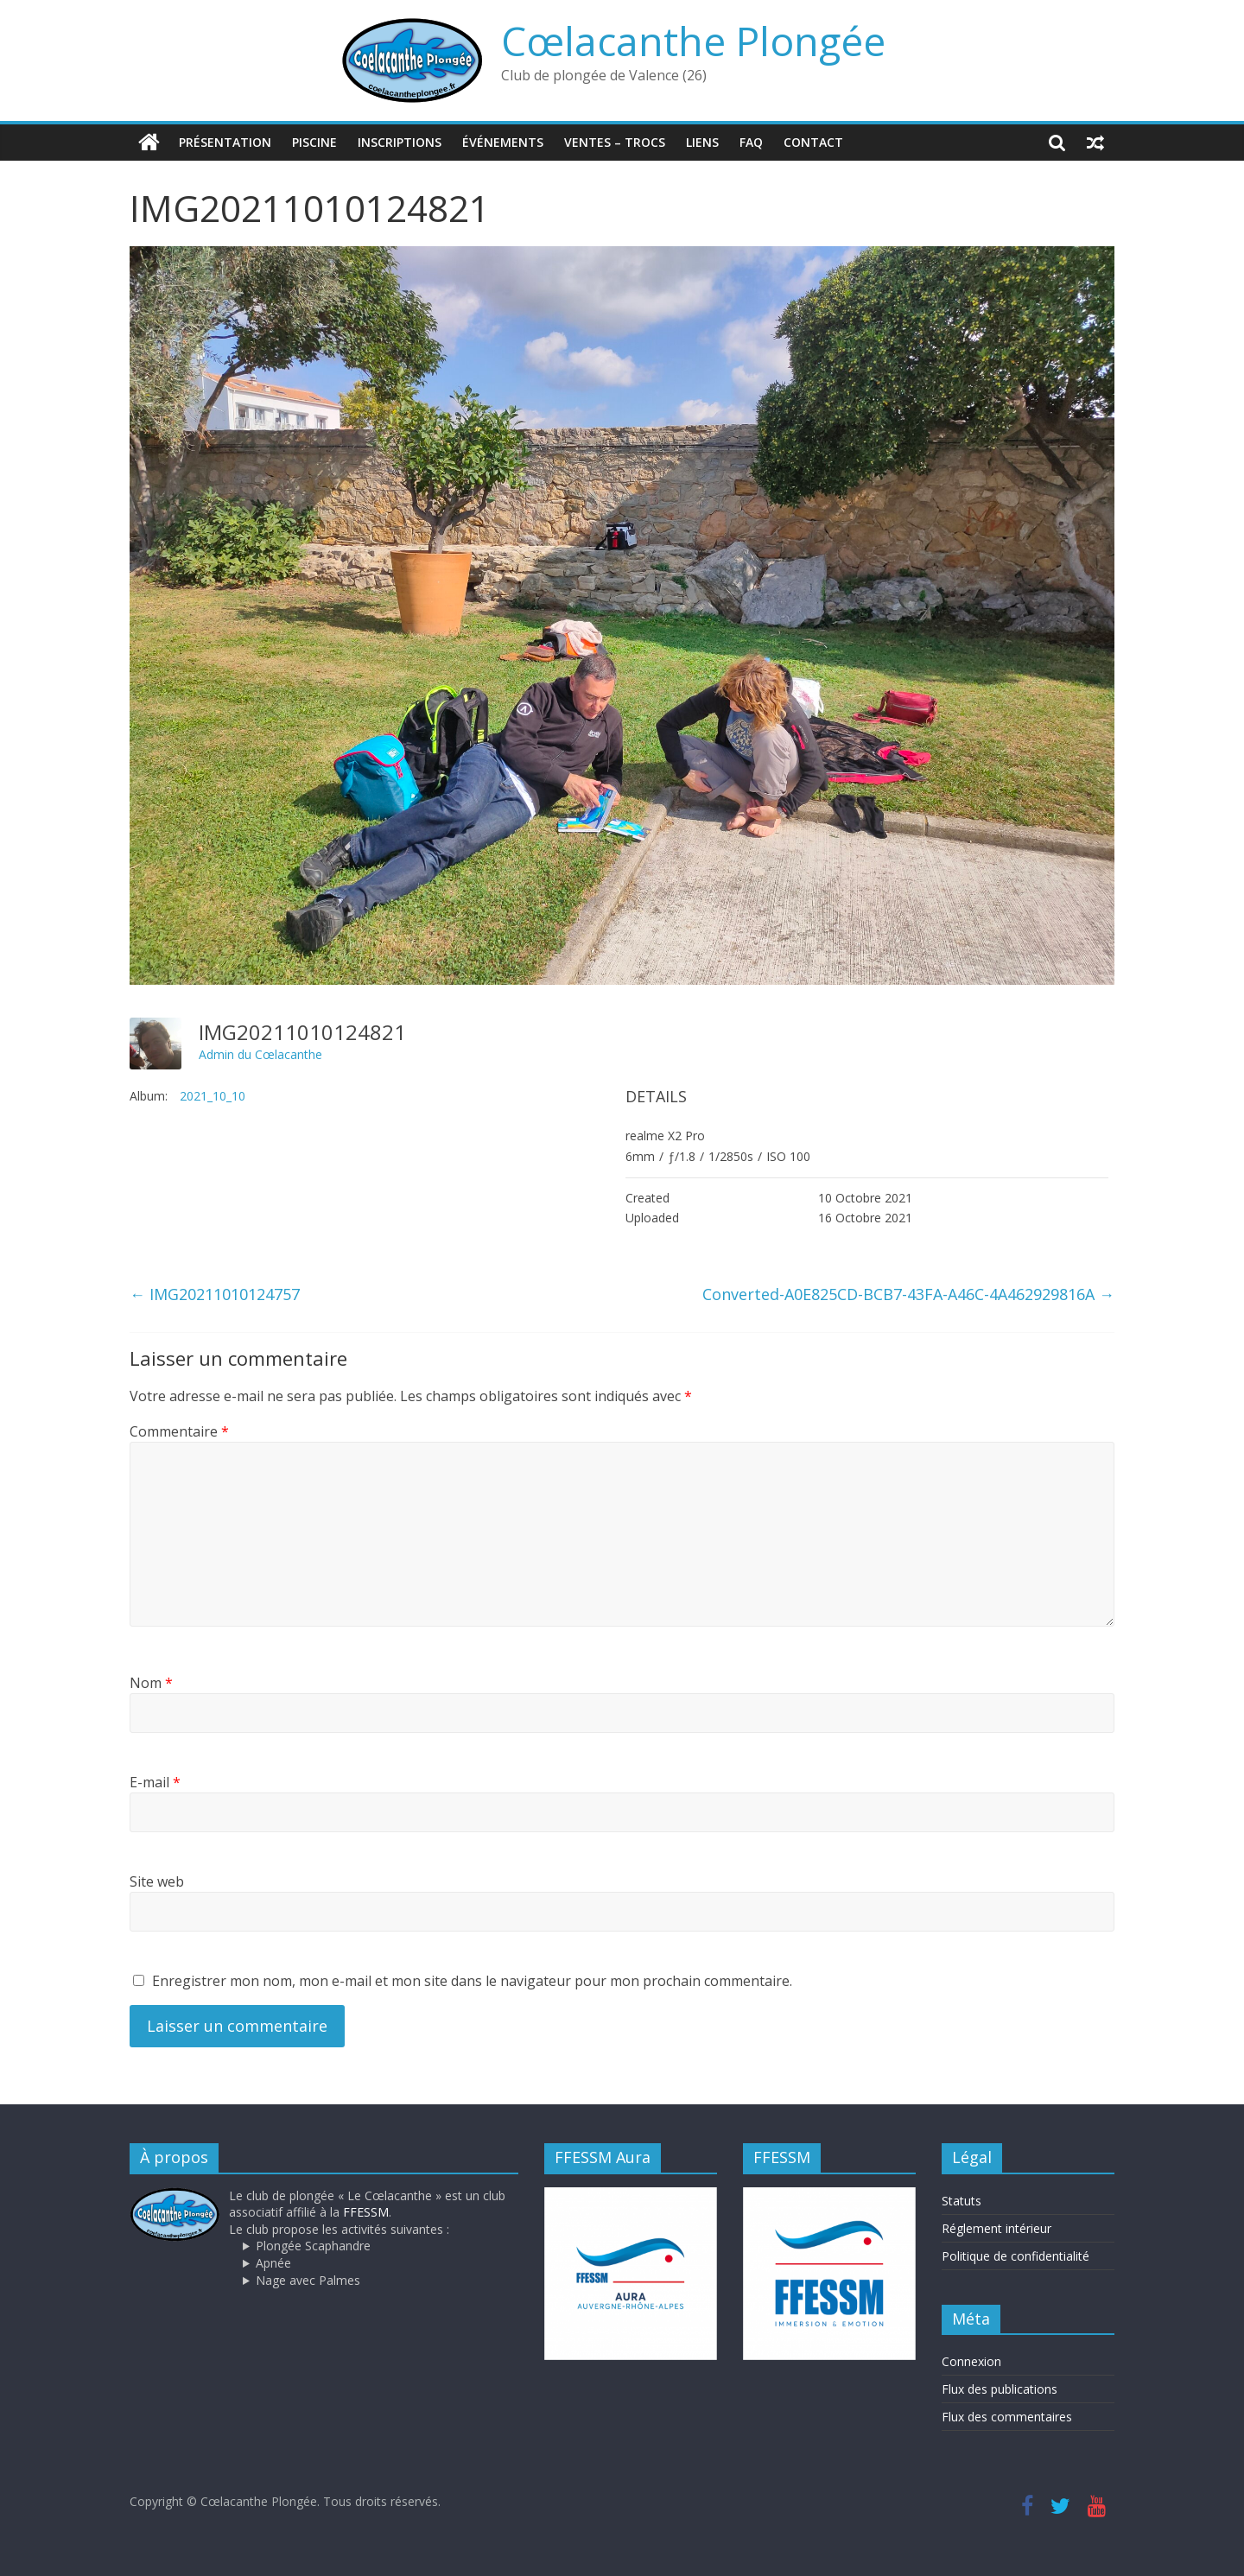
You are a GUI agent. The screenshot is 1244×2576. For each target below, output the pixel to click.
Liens (702, 142)
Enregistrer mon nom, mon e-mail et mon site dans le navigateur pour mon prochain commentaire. (472, 1980)
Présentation (225, 142)
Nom (151, 1682)
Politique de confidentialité (1015, 2256)
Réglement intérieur (996, 2228)
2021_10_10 (212, 1096)
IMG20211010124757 (215, 1294)
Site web (157, 1881)
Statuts (961, 2200)
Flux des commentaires (1007, 2416)
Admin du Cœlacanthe (260, 1054)
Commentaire (179, 1431)
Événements (502, 142)
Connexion (971, 2361)
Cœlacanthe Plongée (693, 40)
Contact (813, 142)
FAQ (751, 142)
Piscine (314, 142)
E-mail (155, 1782)
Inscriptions (399, 142)
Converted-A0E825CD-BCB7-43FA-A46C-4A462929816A (908, 1294)
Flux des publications (999, 2389)
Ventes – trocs (614, 142)
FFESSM (366, 2212)
